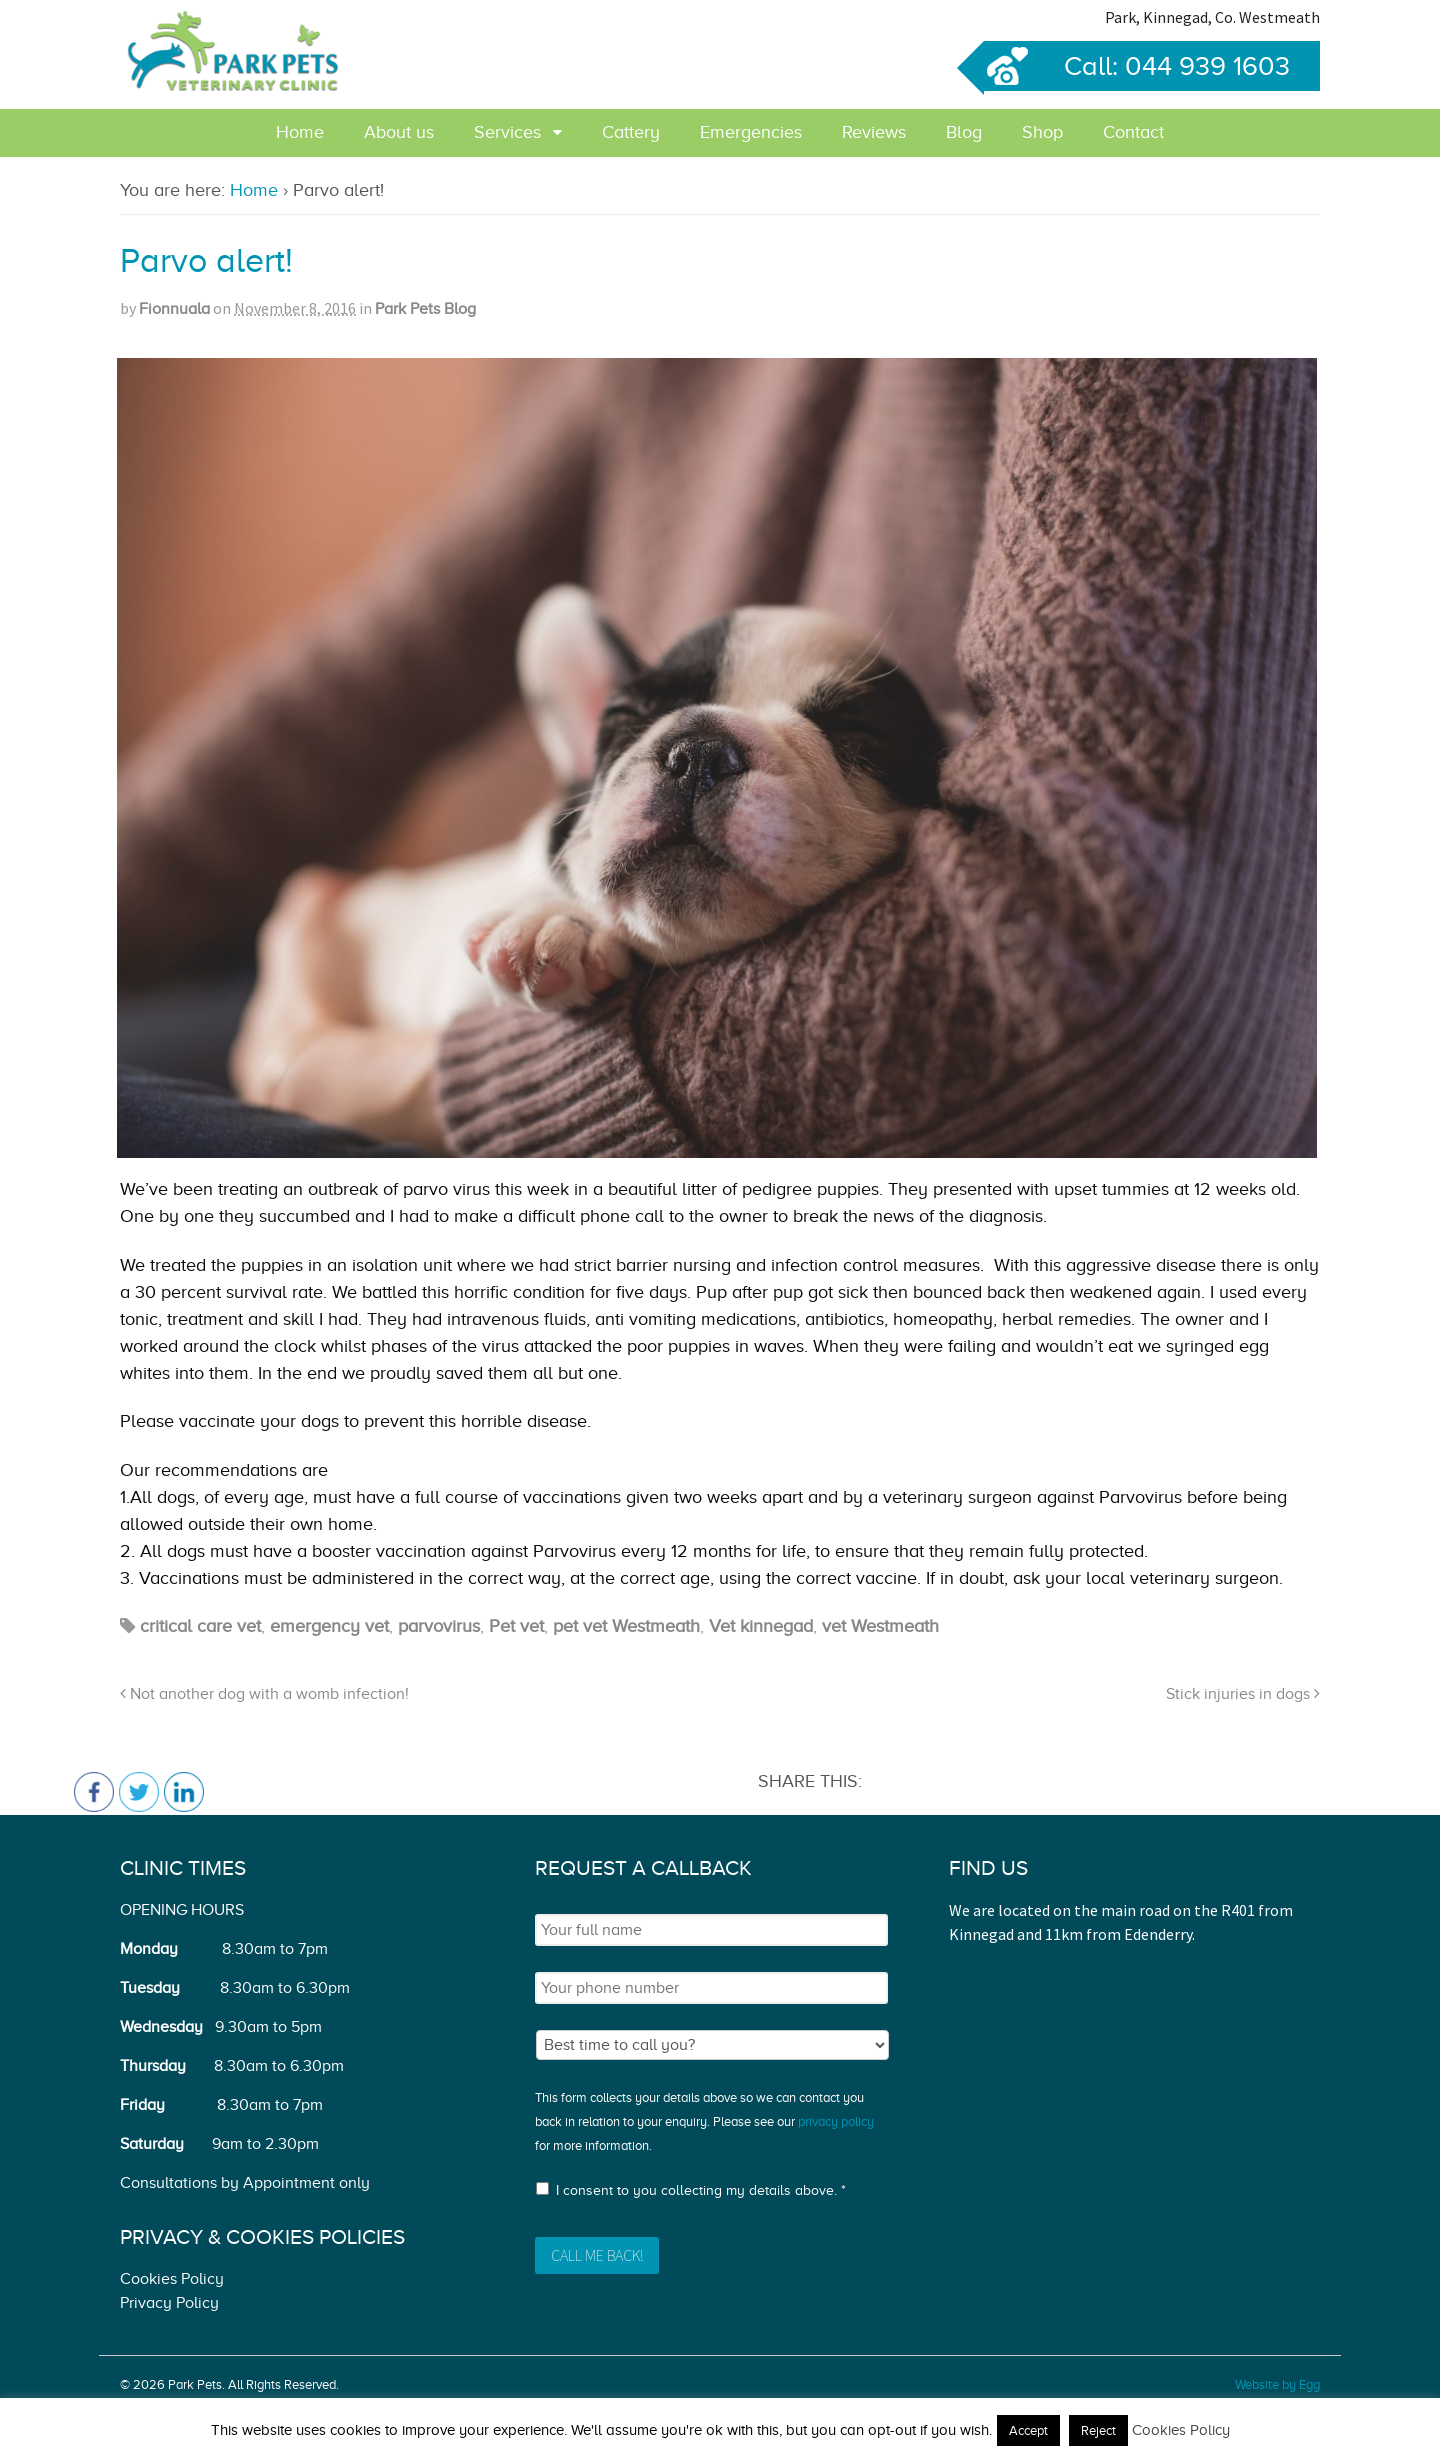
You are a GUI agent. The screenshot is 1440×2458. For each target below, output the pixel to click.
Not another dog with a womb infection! (264, 1694)
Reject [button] (1098, 2430)
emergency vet (329, 1626)
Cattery (631, 132)
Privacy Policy (169, 2303)
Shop (1042, 132)
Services (507, 132)
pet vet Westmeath (626, 1626)
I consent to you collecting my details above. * (701, 2190)
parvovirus (439, 1626)
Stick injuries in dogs (1243, 1694)
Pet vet (516, 1626)
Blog (964, 132)
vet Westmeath (880, 1626)
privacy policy (836, 2121)
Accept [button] (1028, 2430)
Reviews (874, 132)
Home (300, 132)
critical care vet (200, 1626)
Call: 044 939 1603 (1137, 66)
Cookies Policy (172, 2279)
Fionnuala (174, 309)
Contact (1133, 132)
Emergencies (751, 132)
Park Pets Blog (425, 309)
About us (399, 132)
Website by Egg (1277, 2384)
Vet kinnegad (761, 1626)
